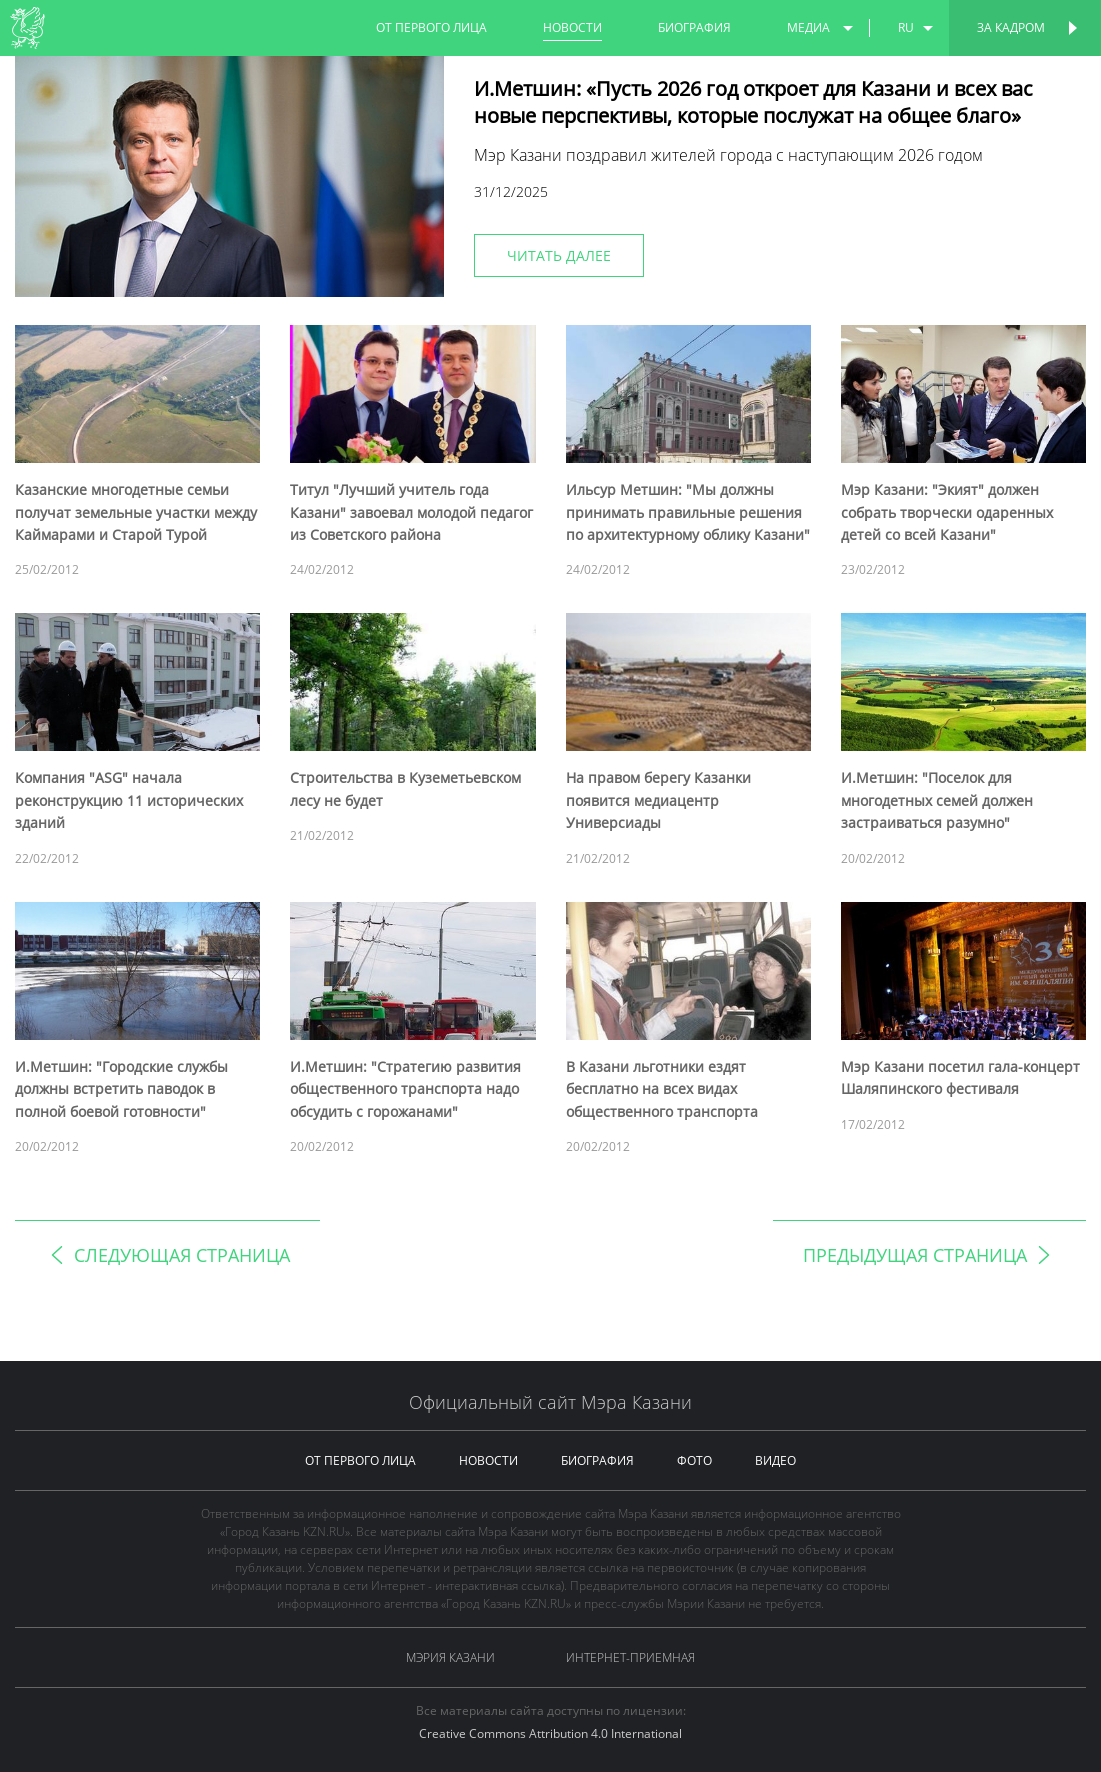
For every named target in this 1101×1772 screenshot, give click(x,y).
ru (906, 27)
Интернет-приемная (630, 1657)
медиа (808, 27)
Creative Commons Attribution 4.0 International (550, 1733)
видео (775, 1460)
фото (694, 1460)
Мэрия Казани (450, 1657)
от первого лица (431, 27)
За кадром (1011, 27)
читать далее (559, 255)
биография (694, 27)
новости (572, 27)
